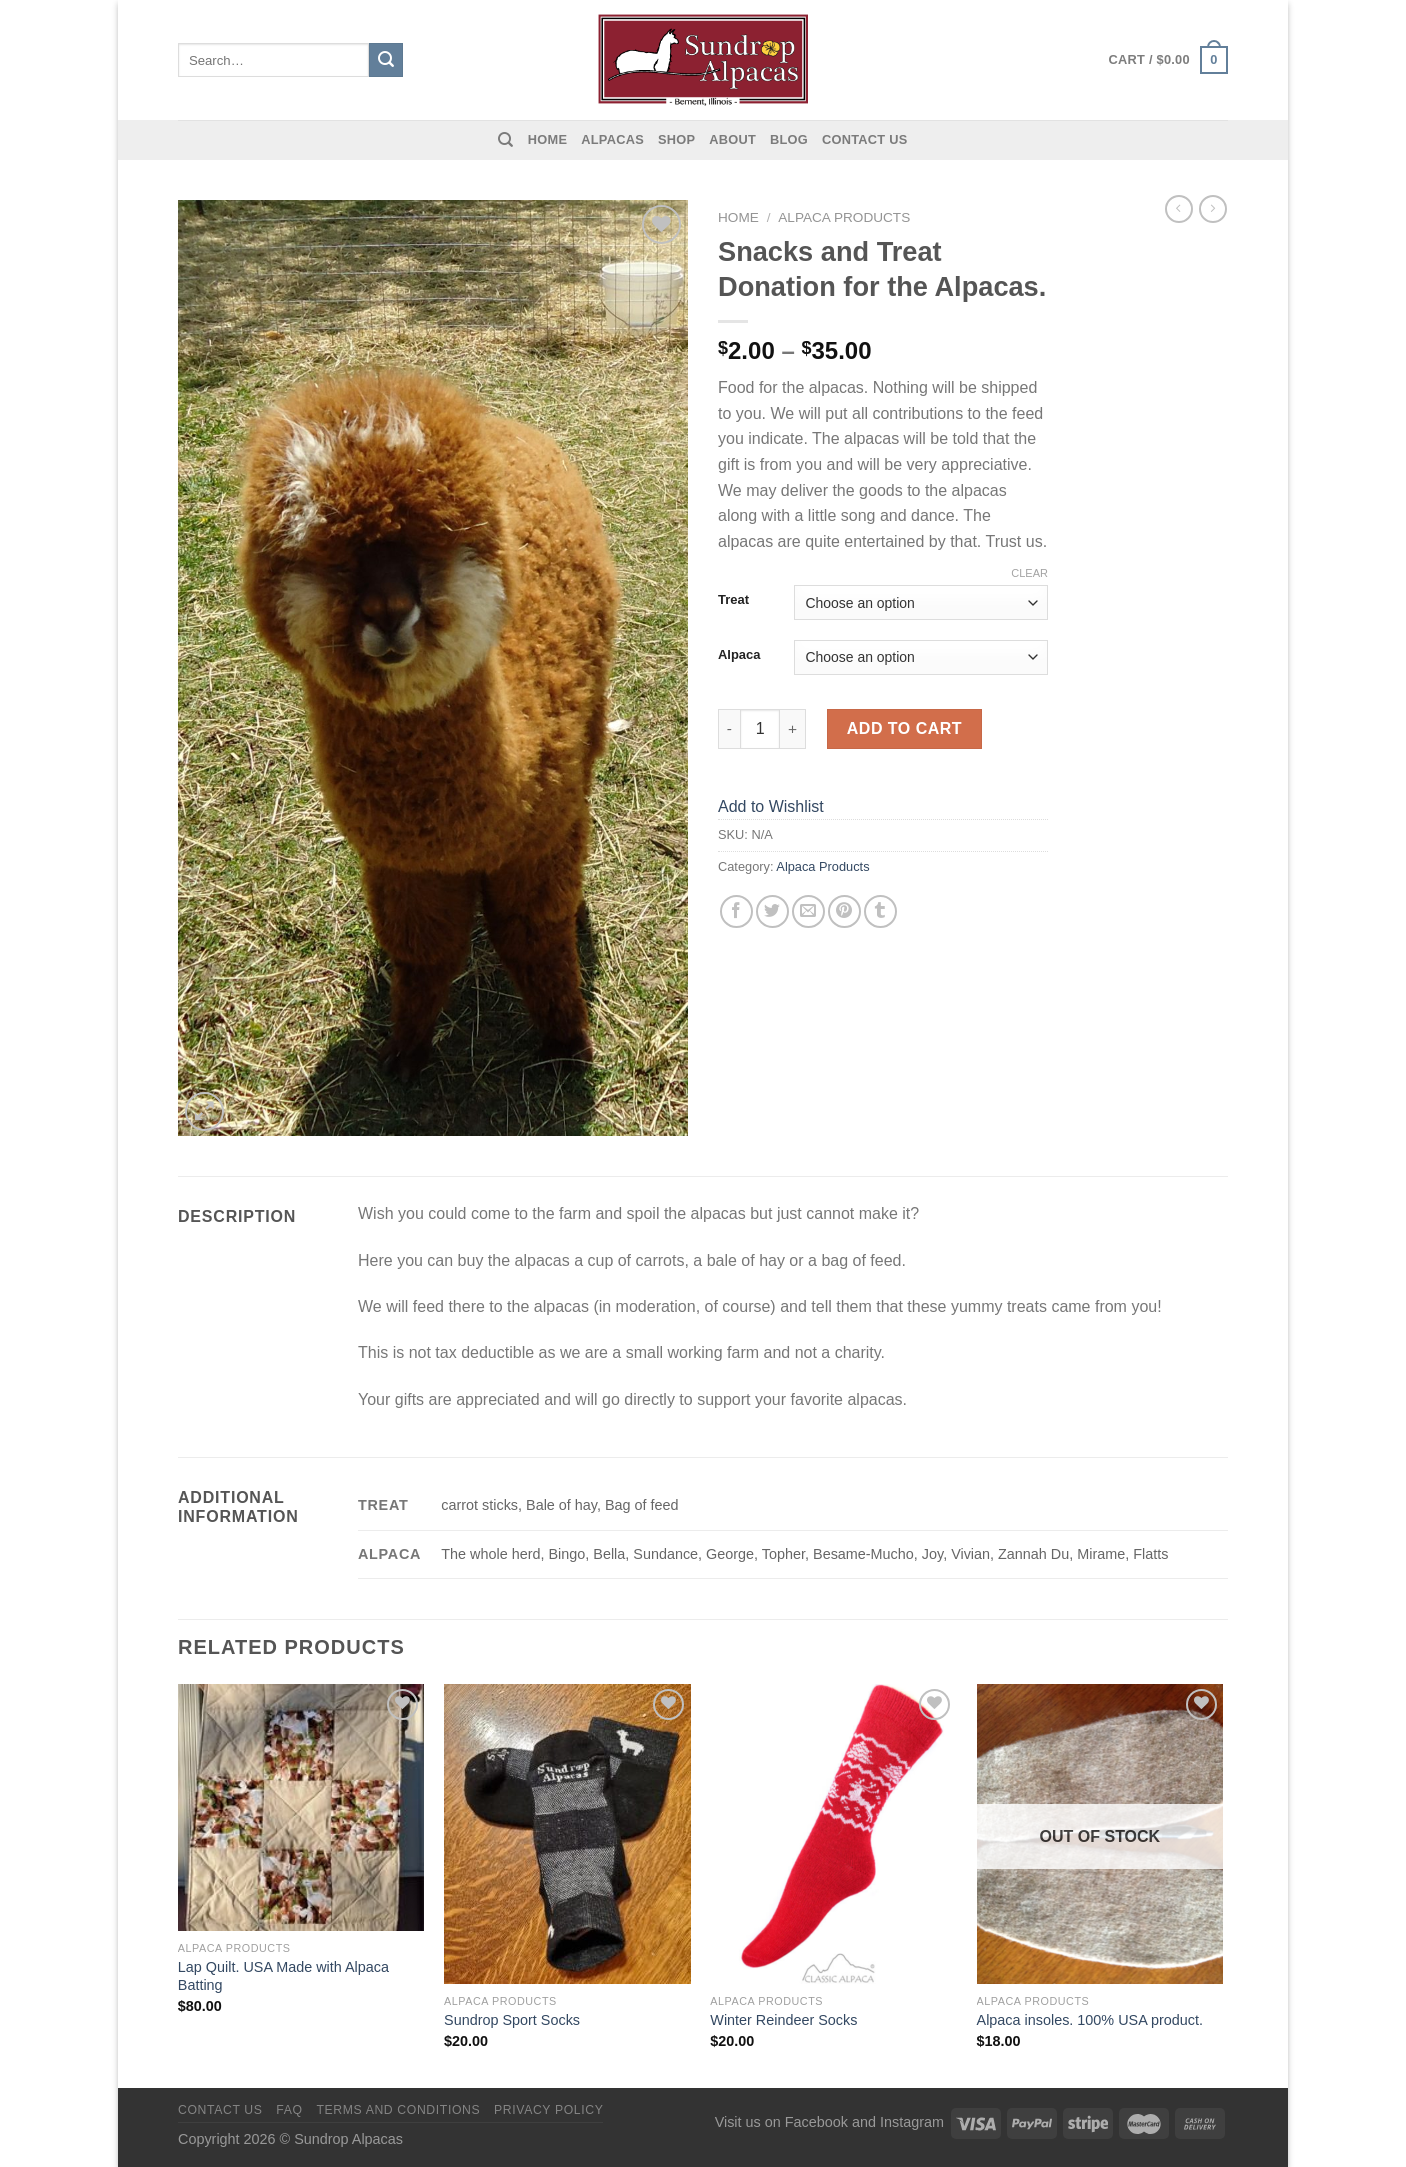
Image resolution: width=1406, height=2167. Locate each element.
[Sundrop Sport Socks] (567, 1834)
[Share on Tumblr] (880, 911)
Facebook (816, 2122)
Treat (733, 600)
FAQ (289, 2110)
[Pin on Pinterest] (844, 911)
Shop (676, 139)
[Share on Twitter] (772, 911)
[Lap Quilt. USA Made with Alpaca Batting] (301, 1807)
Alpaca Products (844, 217)
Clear (1029, 573)
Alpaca (739, 655)
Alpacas (612, 139)
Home (547, 139)
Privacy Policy (548, 2110)
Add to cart (904, 728)
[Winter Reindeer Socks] (833, 1834)
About (732, 139)
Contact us (865, 139)
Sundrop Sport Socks (512, 2020)
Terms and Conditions (398, 2110)
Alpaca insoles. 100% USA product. (1090, 2020)
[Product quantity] (760, 729)
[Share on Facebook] (736, 911)
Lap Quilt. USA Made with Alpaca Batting (283, 1976)
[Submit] (386, 60)
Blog (789, 139)
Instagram (912, 2122)
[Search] (505, 140)
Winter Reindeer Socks (783, 2020)
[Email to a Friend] (808, 911)
